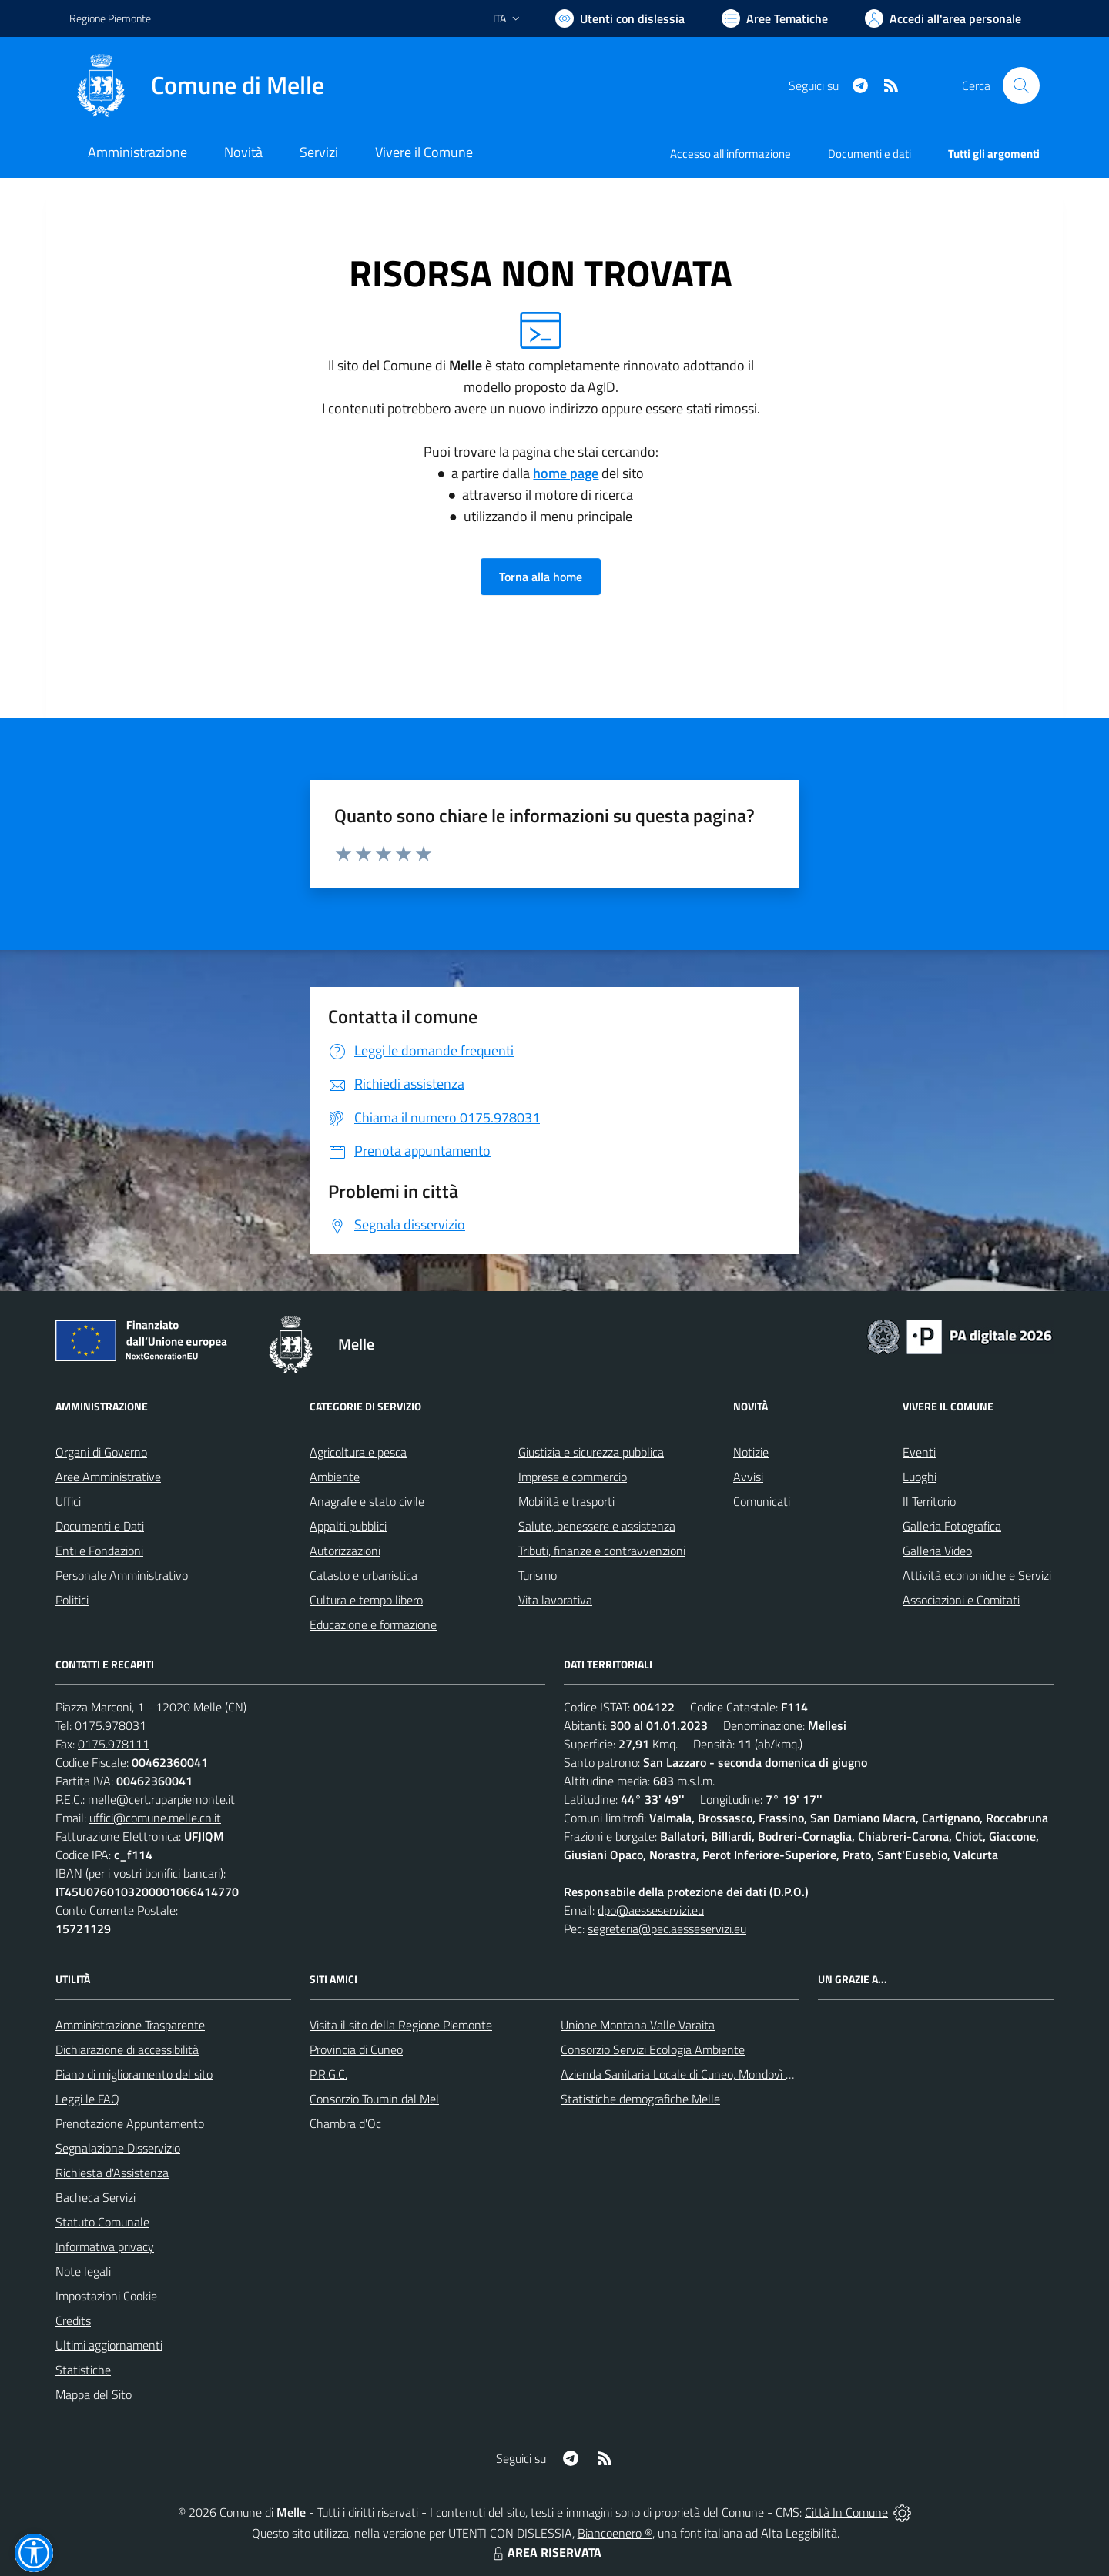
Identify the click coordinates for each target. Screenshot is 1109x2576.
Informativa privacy (104, 2246)
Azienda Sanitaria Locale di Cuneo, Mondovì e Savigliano (704, 2074)
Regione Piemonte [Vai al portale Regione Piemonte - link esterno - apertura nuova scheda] (110, 18)
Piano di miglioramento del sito (134, 2074)
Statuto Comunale (102, 2222)
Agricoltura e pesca (358, 1452)
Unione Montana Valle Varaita (638, 2025)
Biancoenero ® (615, 2533)
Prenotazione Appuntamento (129, 2123)
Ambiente (335, 1476)
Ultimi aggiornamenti (108, 2345)
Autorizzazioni (345, 1550)
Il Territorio (929, 1501)
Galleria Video (937, 1550)
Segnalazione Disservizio (117, 2148)
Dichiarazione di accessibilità (127, 2049)
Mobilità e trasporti (566, 1501)
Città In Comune (846, 2512)
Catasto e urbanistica (363, 1575)
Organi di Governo (101, 1452)
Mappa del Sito (93, 2394)
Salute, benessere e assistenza (596, 1526)
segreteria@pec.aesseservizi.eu (667, 1928)
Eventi (919, 1452)
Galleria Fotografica (952, 1526)
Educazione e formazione (373, 1624)
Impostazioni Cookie (106, 2296)
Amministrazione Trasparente (130, 2025)
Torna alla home (540, 576)
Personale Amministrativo (121, 1575)
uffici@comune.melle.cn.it (155, 1817)
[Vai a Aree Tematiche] (774, 18)
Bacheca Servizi (95, 2197)
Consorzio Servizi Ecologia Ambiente (653, 2049)
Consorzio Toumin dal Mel (374, 2098)
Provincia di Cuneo (356, 2049)
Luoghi (919, 1476)
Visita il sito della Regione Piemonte (401, 2025)
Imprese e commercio (572, 1476)
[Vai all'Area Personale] (943, 18)
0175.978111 (113, 1744)
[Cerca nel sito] (1021, 85)
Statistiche (83, 2369)
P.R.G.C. (328, 2074)
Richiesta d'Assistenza (112, 2172)
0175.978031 (110, 1725)
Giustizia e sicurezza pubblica (591, 1452)
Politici (72, 1600)
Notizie (751, 1452)
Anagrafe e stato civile (367, 1501)
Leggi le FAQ (87, 2098)
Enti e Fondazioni (99, 1550)
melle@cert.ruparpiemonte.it (161, 1799)
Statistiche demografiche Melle (640, 2098)
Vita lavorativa (555, 1600)
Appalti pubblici (348, 1526)
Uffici (68, 1501)
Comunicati (761, 1501)
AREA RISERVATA (545, 2552)
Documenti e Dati (99, 1526)
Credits (73, 2320)
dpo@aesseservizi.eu (651, 1910)
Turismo (537, 1575)
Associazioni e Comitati (961, 1600)
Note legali (83, 2271)
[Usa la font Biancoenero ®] (620, 18)
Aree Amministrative (108, 1476)
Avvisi (748, 1476)
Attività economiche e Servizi (977, 1575)
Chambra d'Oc (345, 2123)
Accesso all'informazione (730, 153)
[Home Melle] (196, 85)
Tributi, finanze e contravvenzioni (601, 1550)
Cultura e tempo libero (366, 1600)
